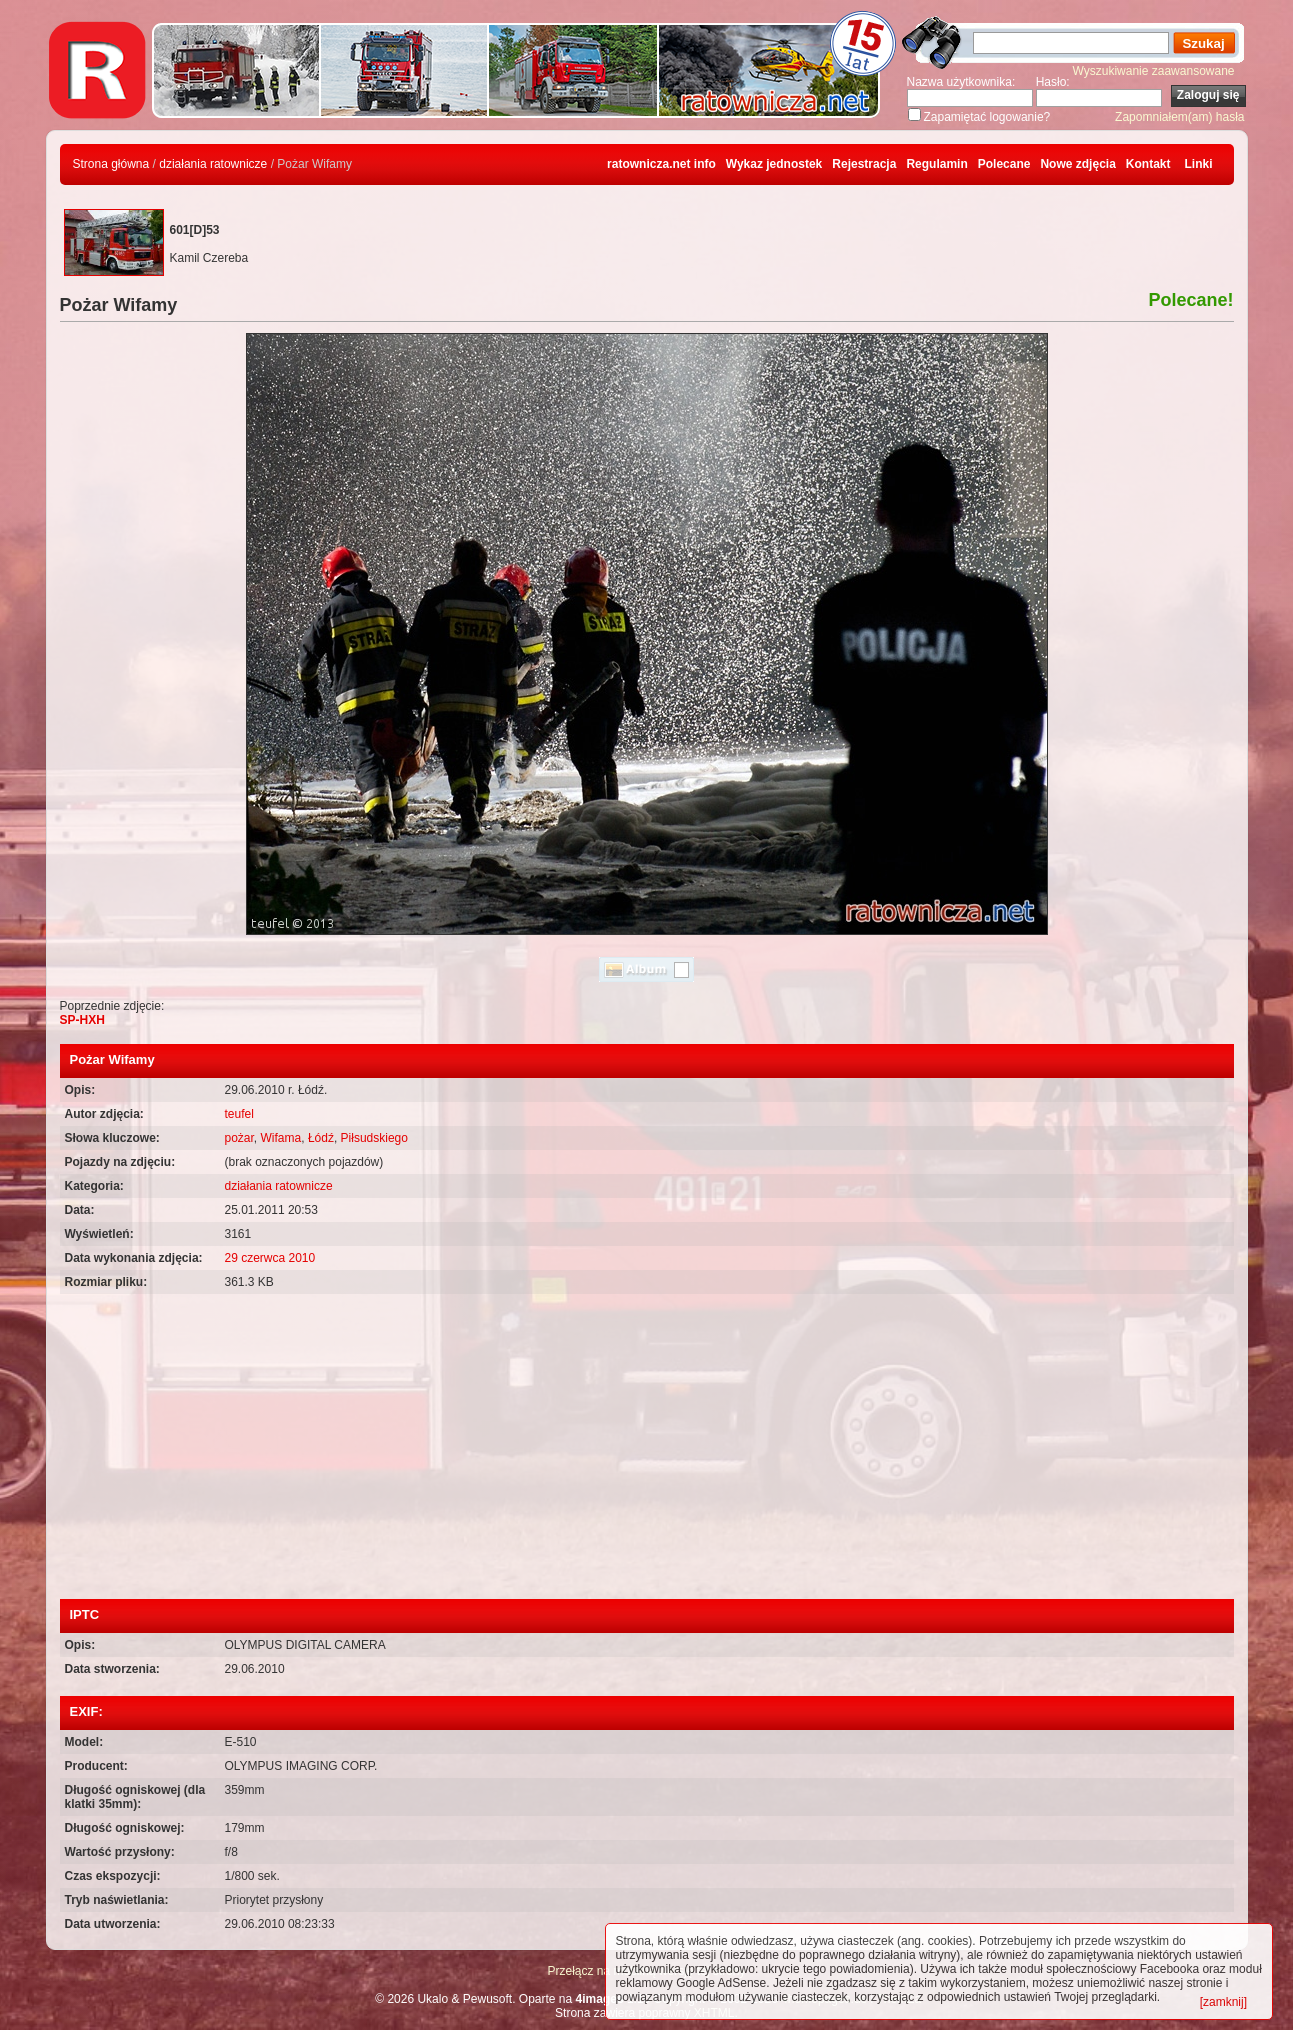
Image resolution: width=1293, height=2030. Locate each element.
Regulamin (936, 164)
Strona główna (111, 164)
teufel (239, 1114)
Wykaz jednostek (774, 164)
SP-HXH (82, 1020)
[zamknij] (1223, 2002)
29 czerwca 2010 (270, 1258)
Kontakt (1148, 164)
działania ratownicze (213, 164)
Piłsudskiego (374, 1138)
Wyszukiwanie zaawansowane (1154, 71)
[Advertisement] (647, 1449)
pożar (239, 1138)
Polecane (1004, 164)
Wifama (281, 1138)
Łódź (321, 1138)
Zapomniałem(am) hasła (1179, 117)
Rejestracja (864, 164)
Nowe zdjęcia (1077, 164)
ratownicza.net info (661, 164)
